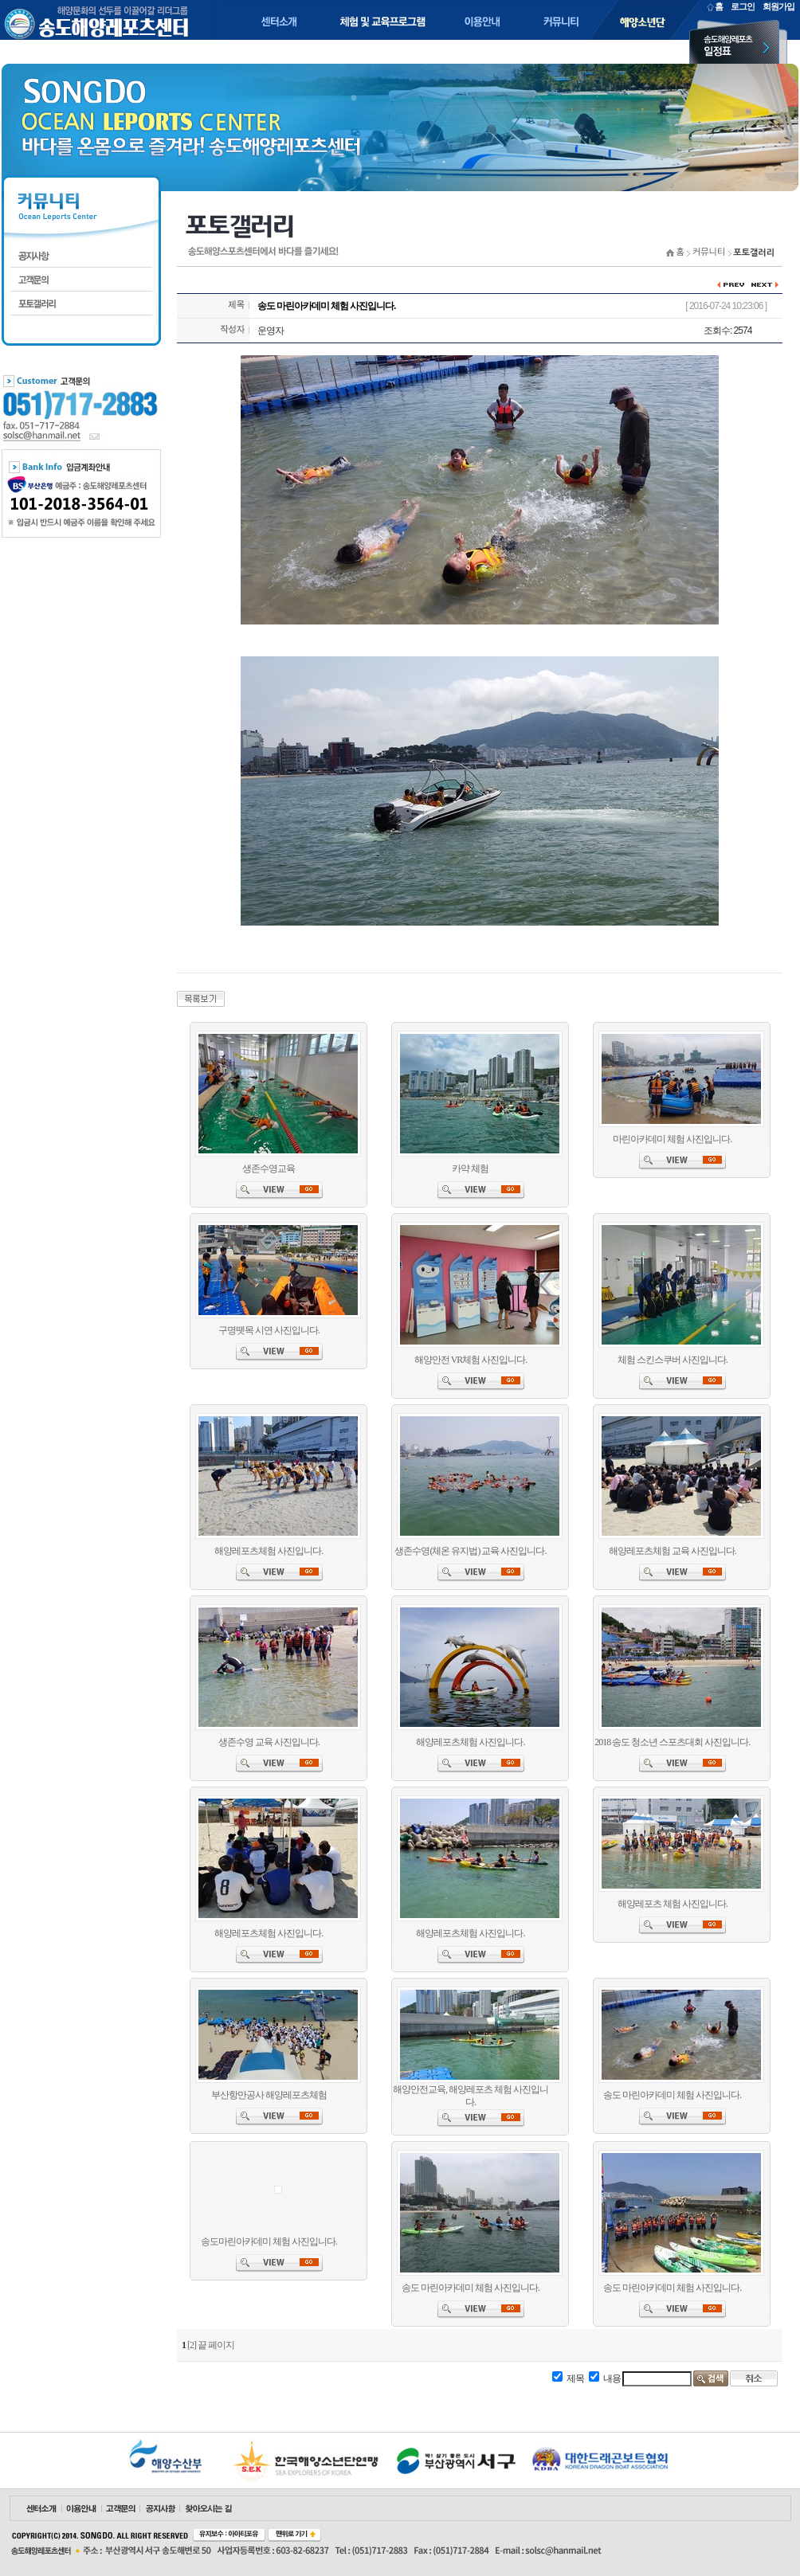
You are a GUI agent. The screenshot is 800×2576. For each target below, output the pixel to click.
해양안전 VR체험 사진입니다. (470, 1359)
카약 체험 (470, 1168)
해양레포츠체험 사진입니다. (268, 1550)
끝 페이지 (216, 2345)
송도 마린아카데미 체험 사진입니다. (672, 2094)
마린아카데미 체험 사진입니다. (672, 1139)
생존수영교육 (268, 1168)
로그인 (743, 6)
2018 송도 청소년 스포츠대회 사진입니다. (672, 1742)
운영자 (270, 330)
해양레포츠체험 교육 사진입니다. (672, 1550)
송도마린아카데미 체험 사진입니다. (269, 2241)
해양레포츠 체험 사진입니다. (672, 1903)
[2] (191, 2345)
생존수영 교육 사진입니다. (269, 1742)
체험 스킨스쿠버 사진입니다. (672, 1359)
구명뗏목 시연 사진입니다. (269, 1330)
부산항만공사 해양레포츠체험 (269, 2094)
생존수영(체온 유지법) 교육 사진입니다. (470, 1550)
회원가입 (778, 6)
